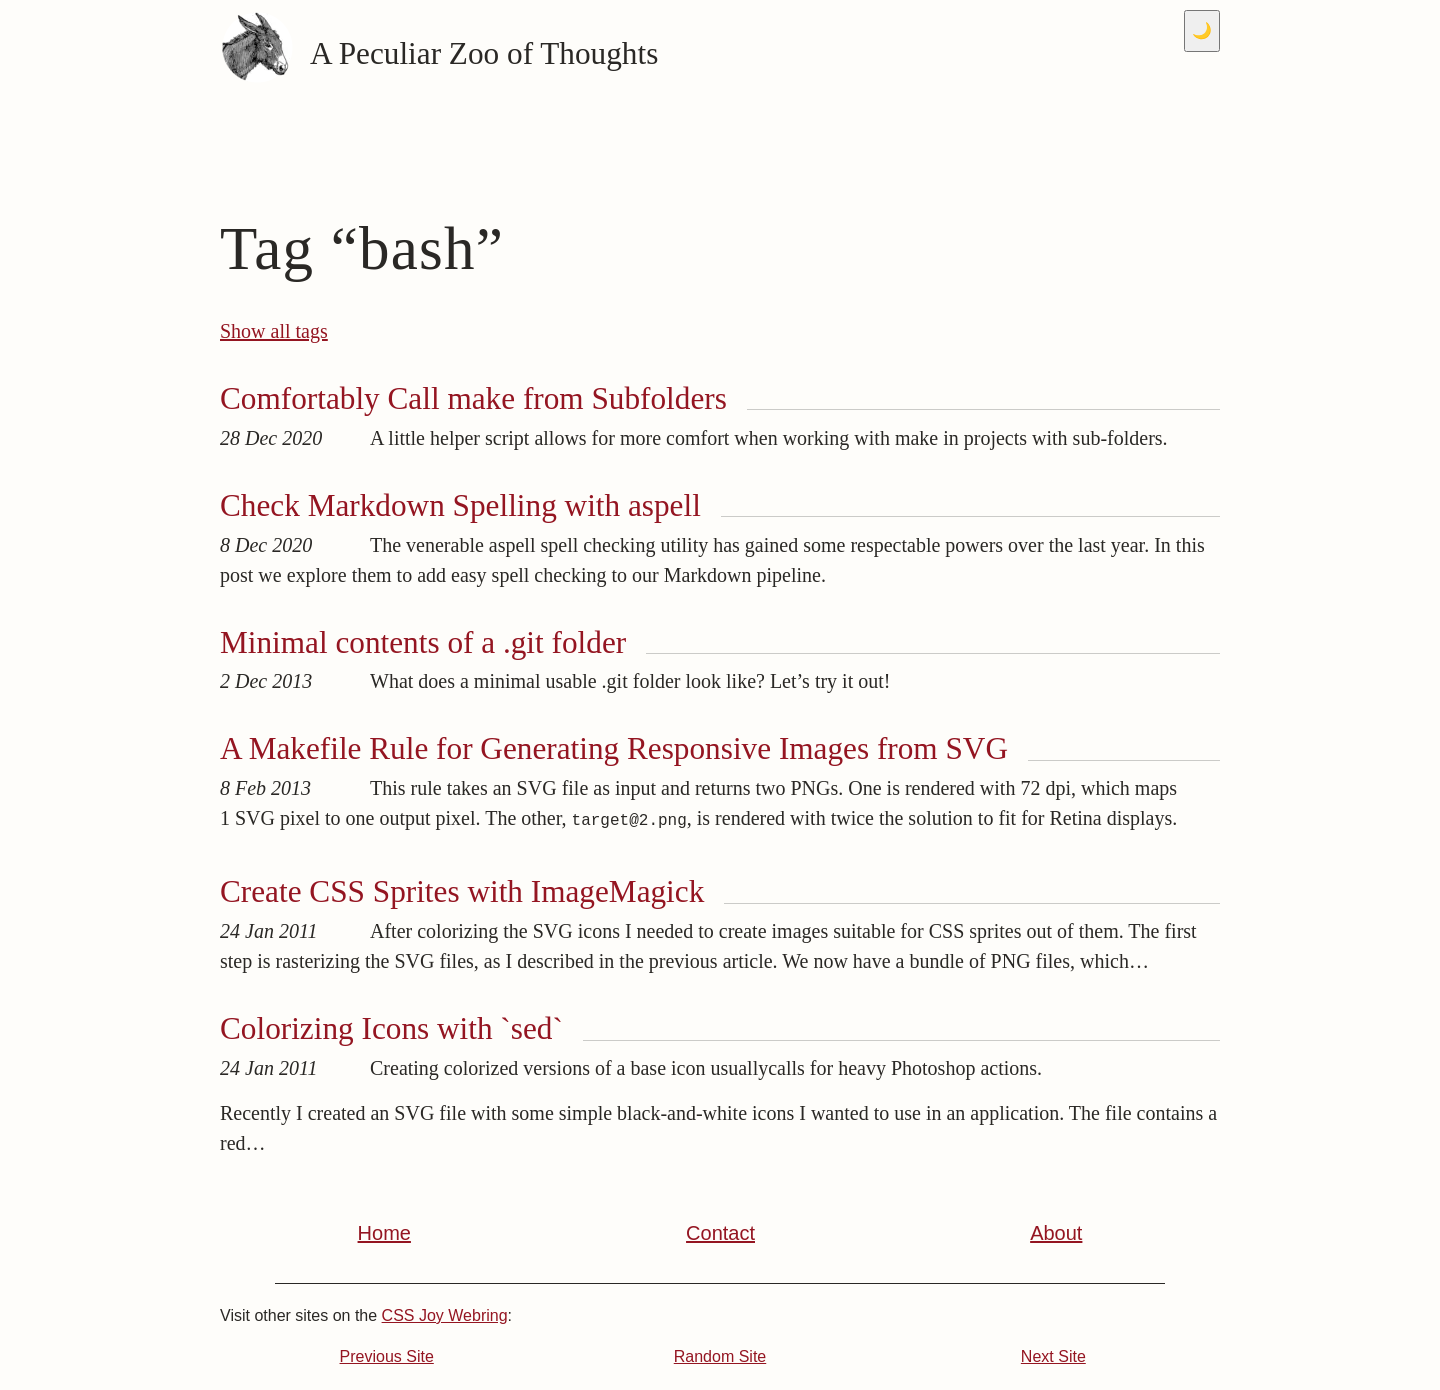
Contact (720, 1233)
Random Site (720, 1356)
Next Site (1053, 1356)
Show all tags (274, 331)
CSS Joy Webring (445, 1315)
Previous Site (387, 1356)
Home (384, 1233)
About (1056, 1233)
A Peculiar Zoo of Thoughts (439, 54)
